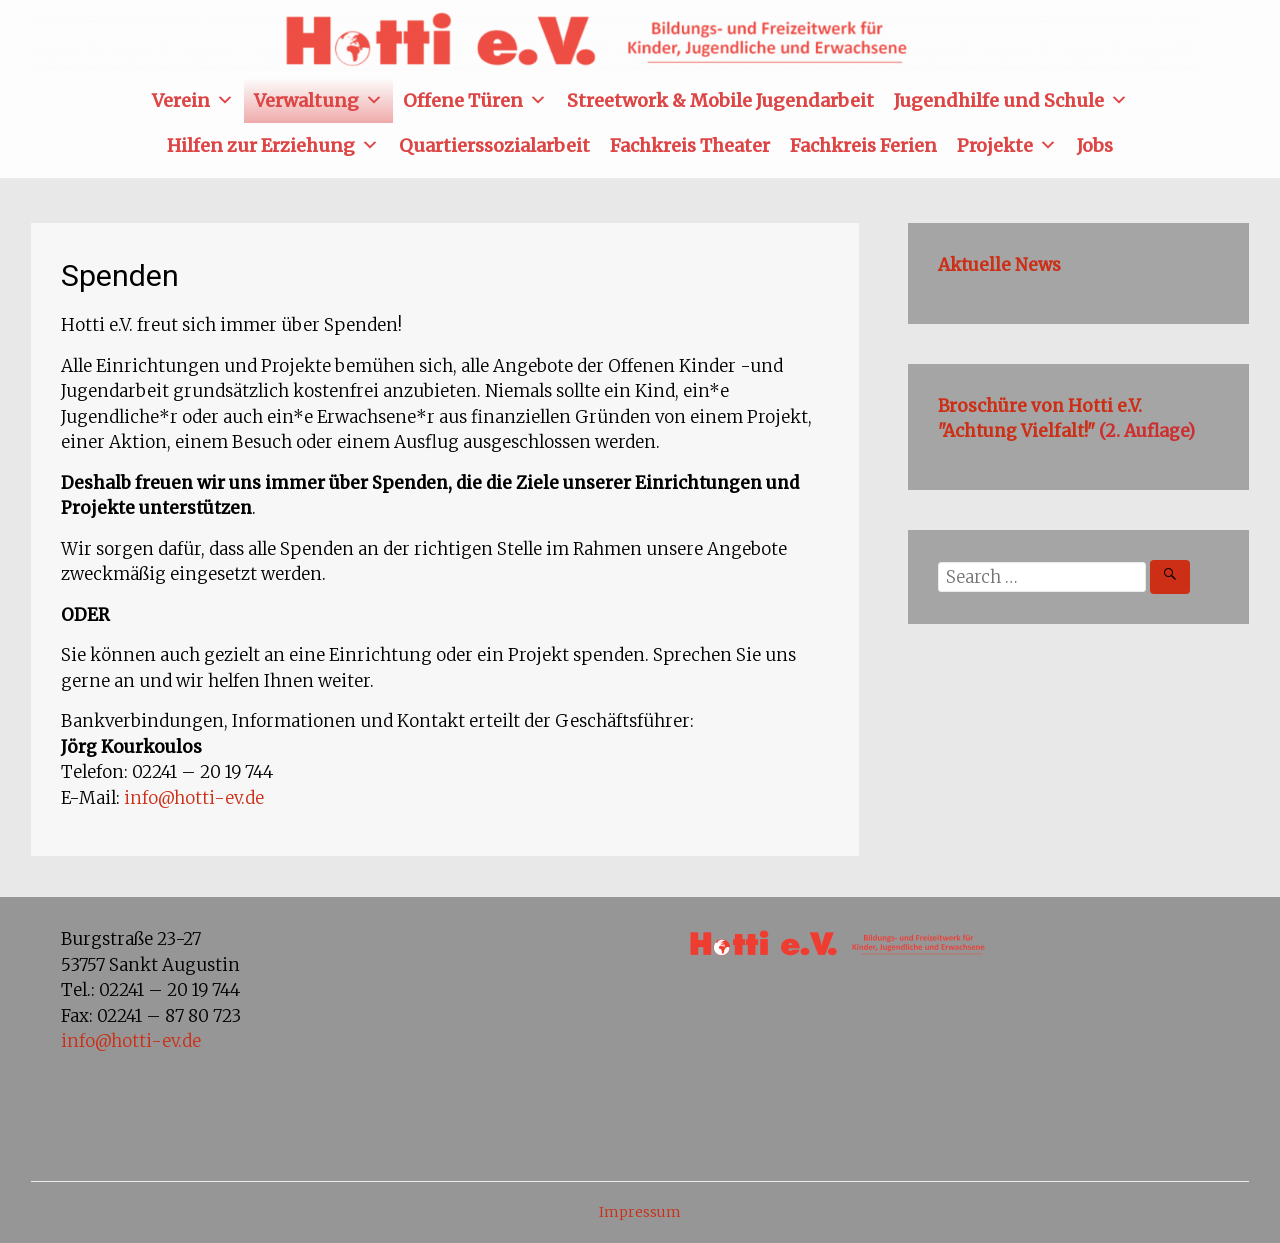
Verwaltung (318, 100)
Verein (193, 100)
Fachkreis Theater (690, 145)
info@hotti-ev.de (194, 798)
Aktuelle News (999, 265)
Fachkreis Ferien (863, 145)
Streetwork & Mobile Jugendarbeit (720, 100)
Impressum (640, 1212)
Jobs (1095, 145)
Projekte (1007, 145)
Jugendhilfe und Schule (1011, 100)
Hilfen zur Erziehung (273, 145)
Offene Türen (475, 100)
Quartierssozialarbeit (494, 145)
